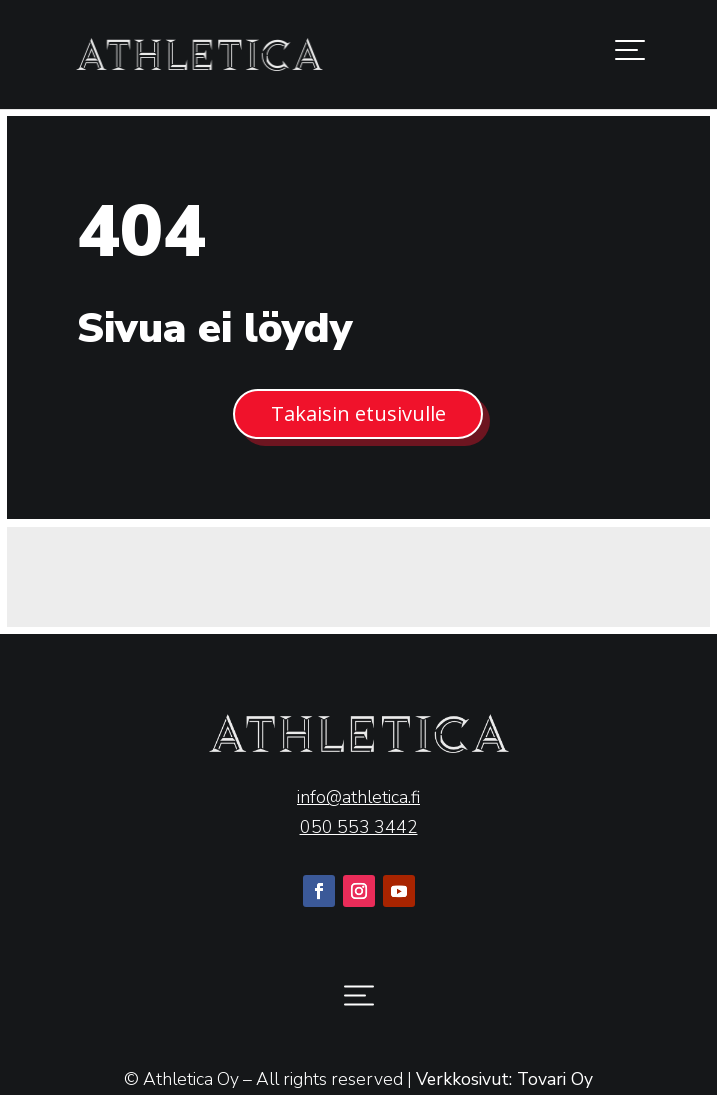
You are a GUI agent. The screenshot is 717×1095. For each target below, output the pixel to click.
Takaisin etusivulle (358, 413)
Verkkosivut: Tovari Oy (504, 1079)
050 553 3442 (359, 827)
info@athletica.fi (358, 797)
